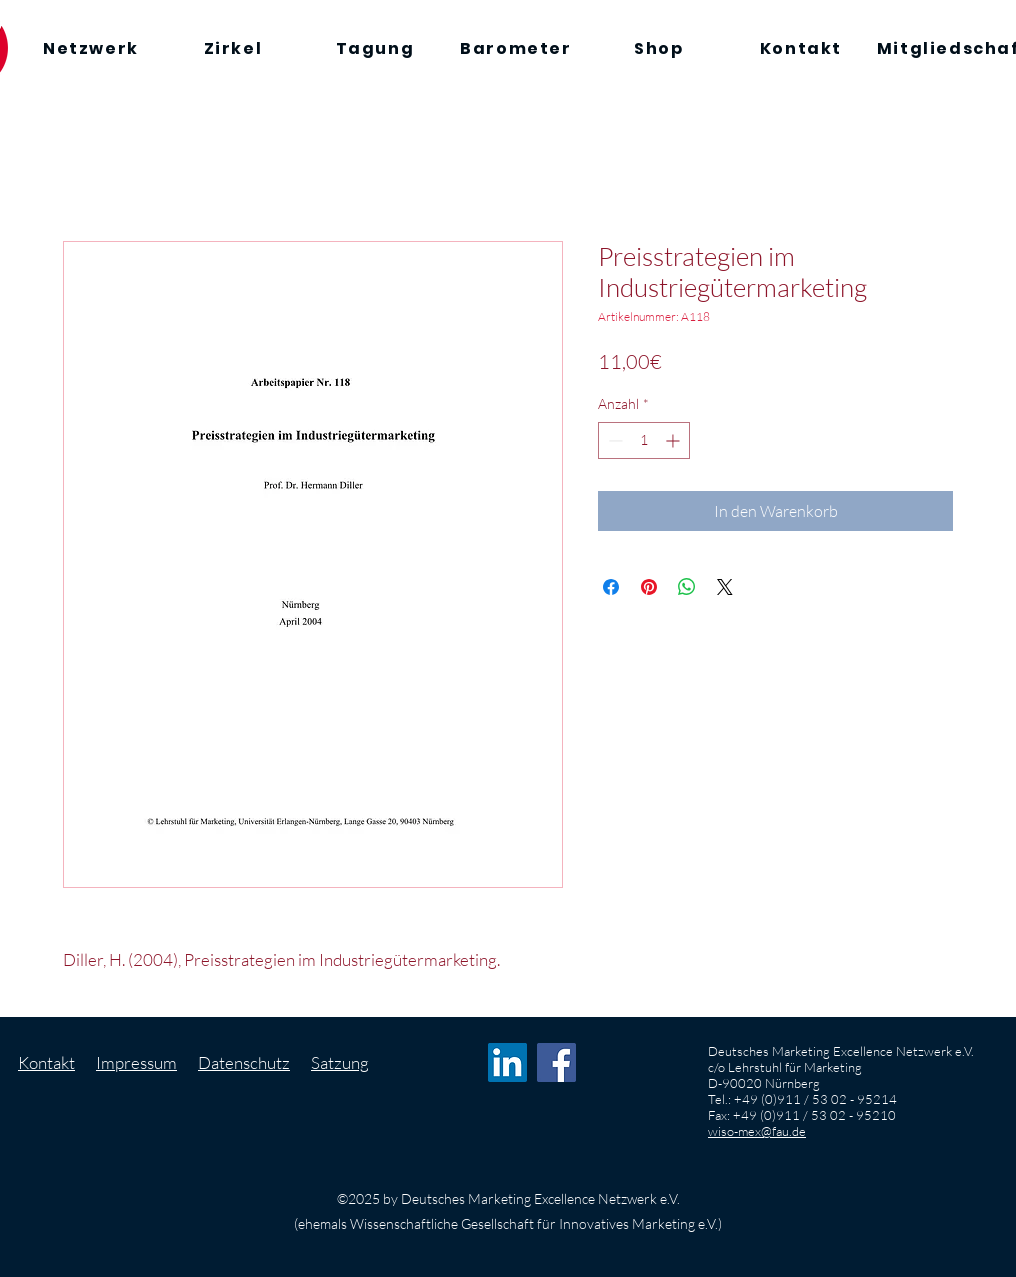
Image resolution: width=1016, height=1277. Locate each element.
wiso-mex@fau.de (757, 1131)
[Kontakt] (801, 48)
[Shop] (659, 48)
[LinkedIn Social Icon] (507, 1062)
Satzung (340, 1062)
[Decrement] (613, 440)
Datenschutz (244, 1062)
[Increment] (674, 440)
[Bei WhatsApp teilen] (687, 587)
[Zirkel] (233, 48)
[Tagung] (375, 48)
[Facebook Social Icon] (556, 1062)
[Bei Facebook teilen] (611, 587)
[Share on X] (725, 587)
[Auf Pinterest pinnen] (649, 587)
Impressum (136, 1062)
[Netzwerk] (91, 48)
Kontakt (46, 1062)
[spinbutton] (644, 440)
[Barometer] (516, 48)
